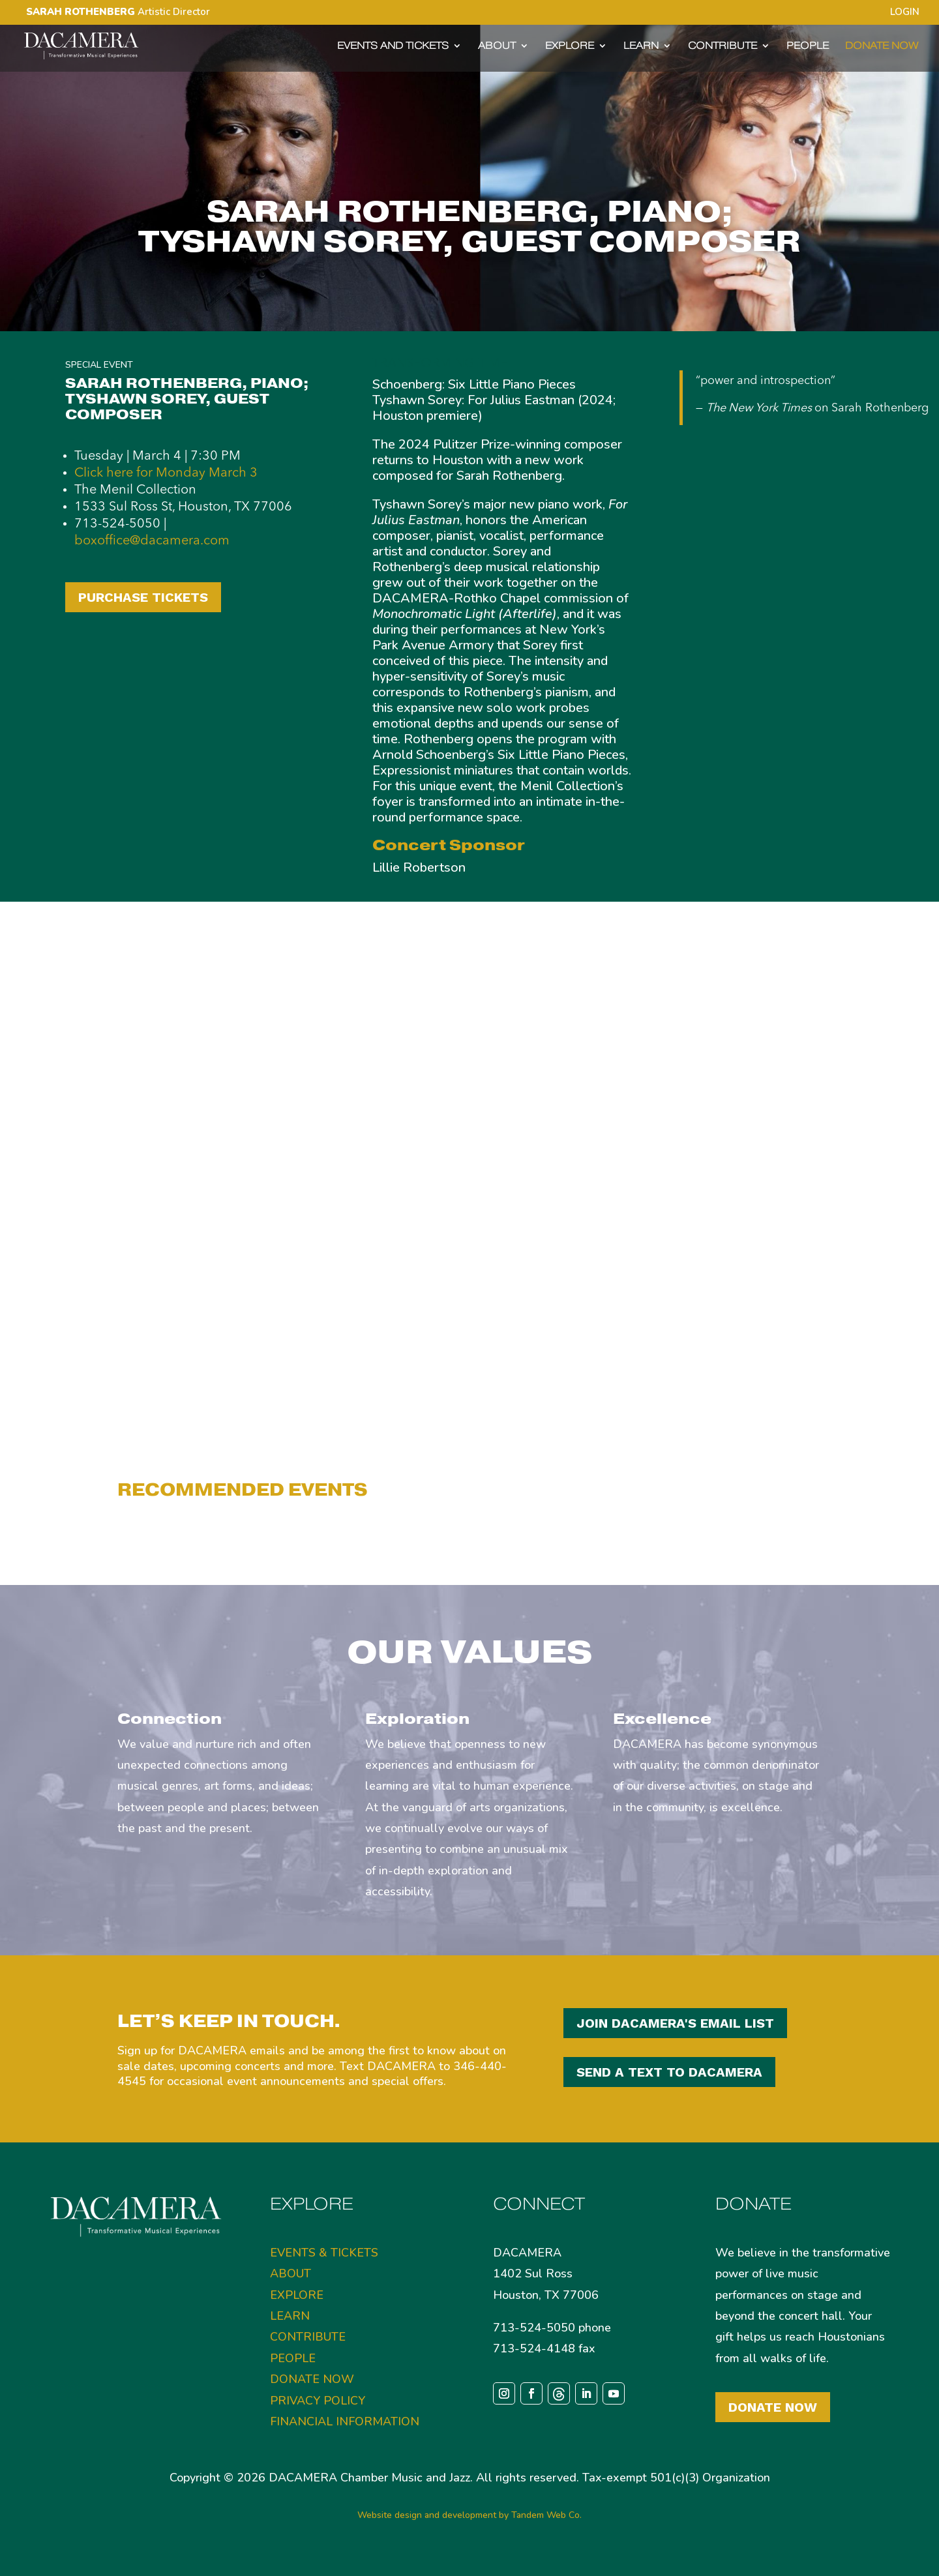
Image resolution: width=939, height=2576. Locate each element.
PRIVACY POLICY (317, 2400)
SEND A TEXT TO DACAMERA (669, 2072)
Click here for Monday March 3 (166, 473)
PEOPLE (807, 46)
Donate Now (772, 2407)
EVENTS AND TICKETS (393, 46)
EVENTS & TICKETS (324, 2252)
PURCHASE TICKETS (143, 597)
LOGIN (904, 12)
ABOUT (497, 46)
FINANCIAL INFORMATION (344, 2421)
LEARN (641, 46)
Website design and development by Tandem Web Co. (469, 2515)
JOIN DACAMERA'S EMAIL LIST (675, 2023)
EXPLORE (569, 46)
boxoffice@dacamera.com (152, 541)
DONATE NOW (881, 46)
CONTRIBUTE (722, 46)
